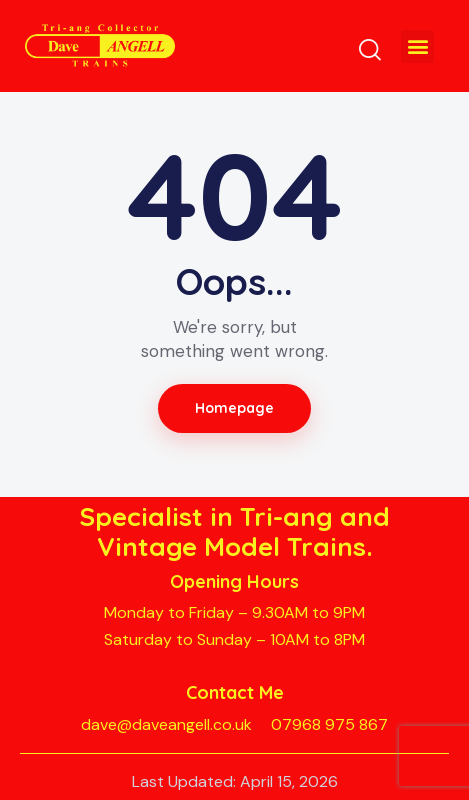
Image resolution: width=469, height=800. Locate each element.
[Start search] (370, 49)
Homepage (235, 408)
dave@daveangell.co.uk (166, 724)
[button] (417, 46)
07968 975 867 (329, 724)
